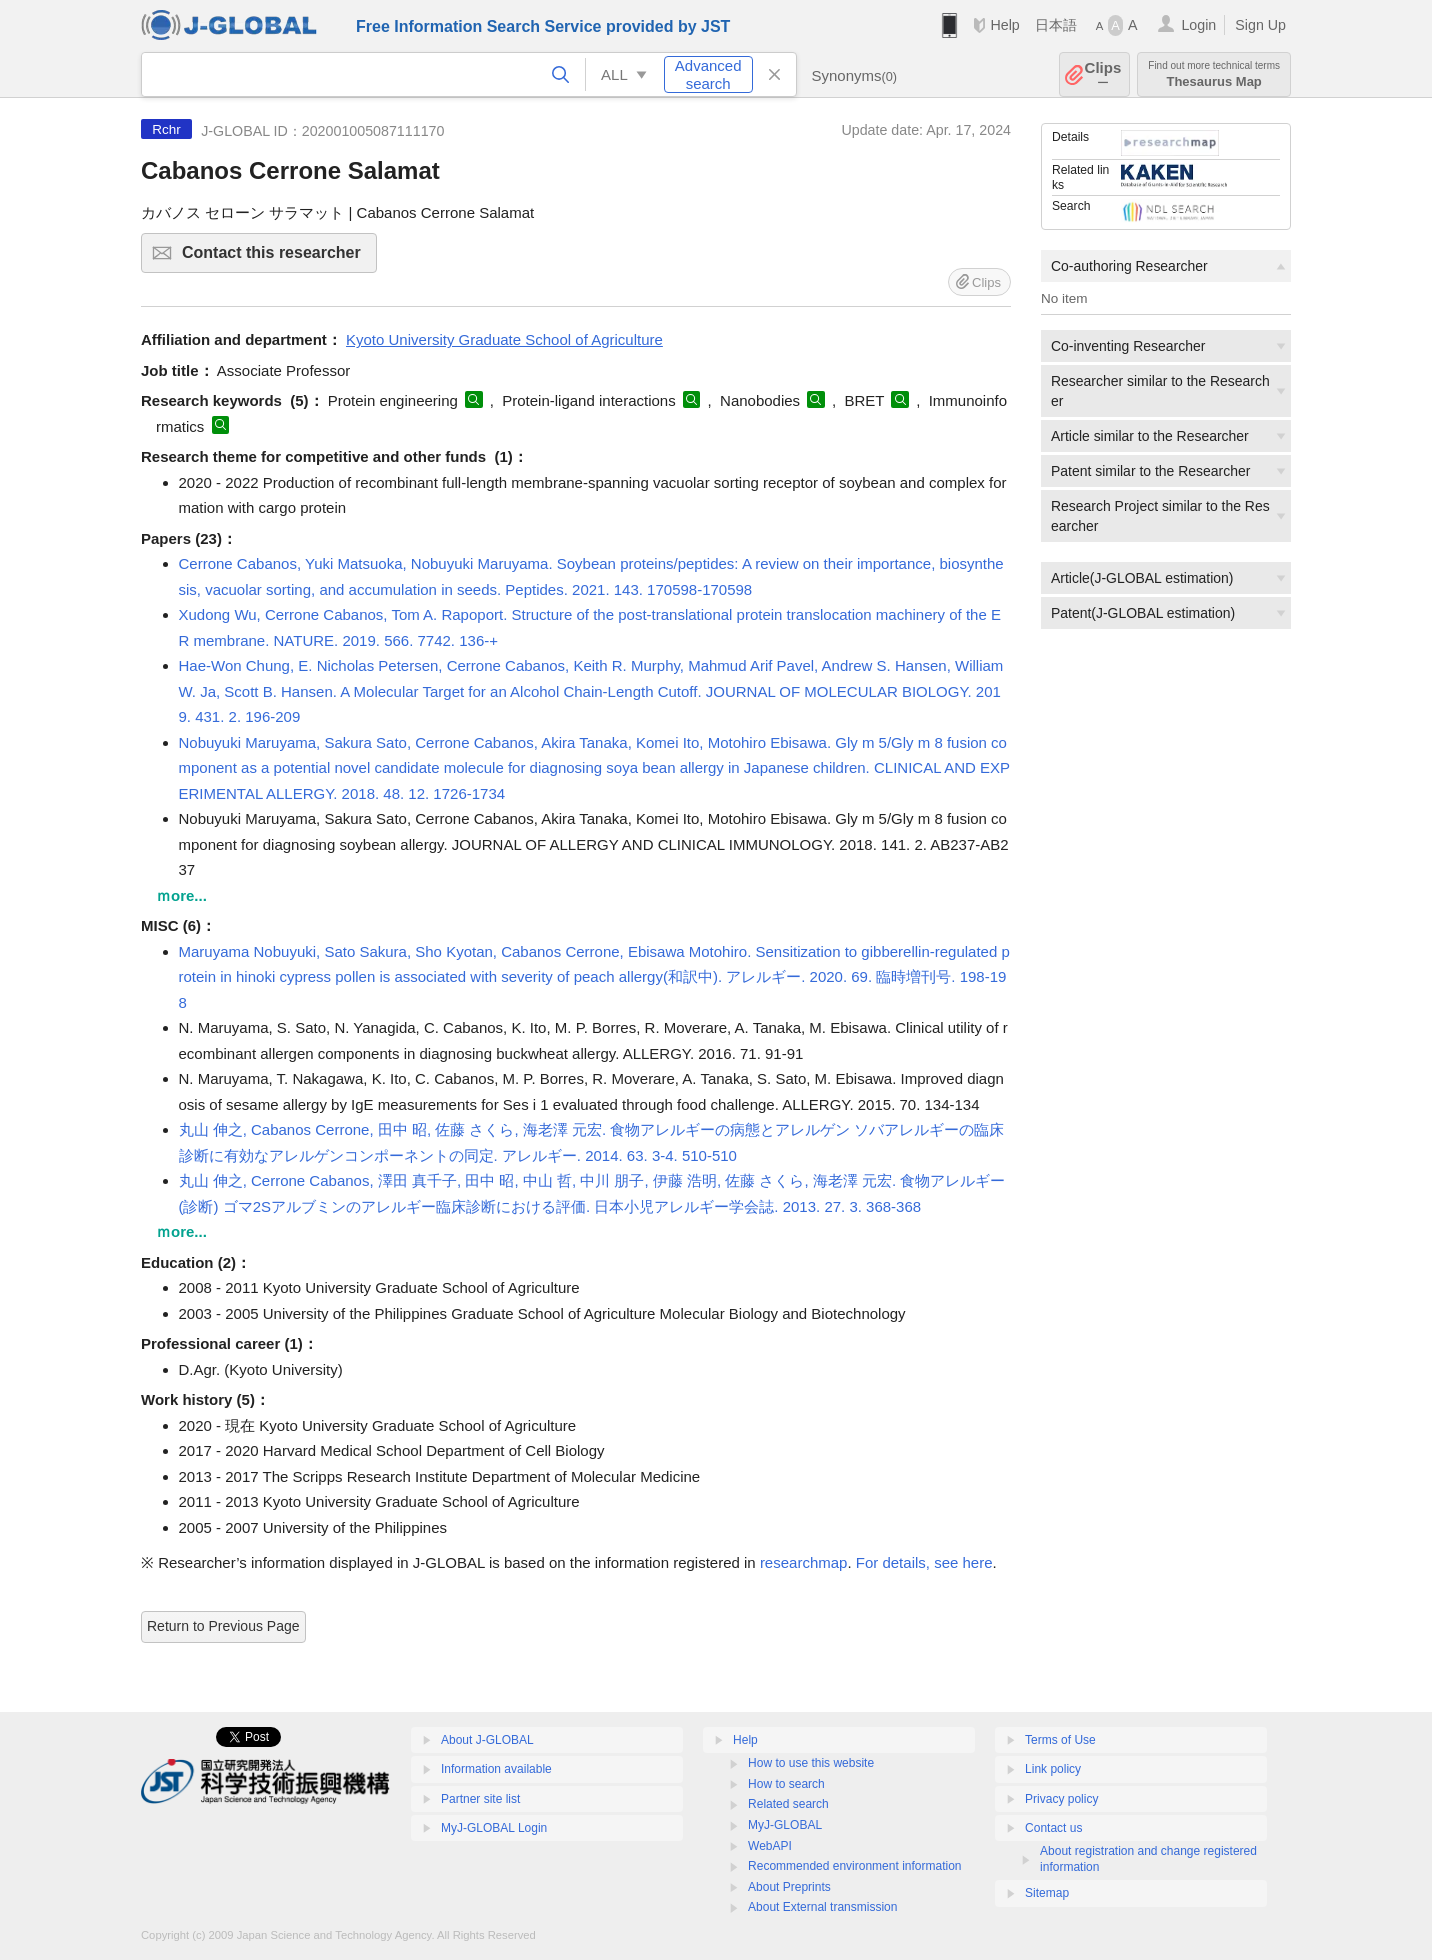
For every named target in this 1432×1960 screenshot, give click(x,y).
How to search (786, 1784)
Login (1198, 25)
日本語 (1056, 25)
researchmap (804, 1562)
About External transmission (822, 1907)
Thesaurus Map (1214, 74)
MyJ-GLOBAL (785, 1825)
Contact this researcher (276, 258)
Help (1004, 25)
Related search (788, 1804)
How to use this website (811, 1763)
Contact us (1053, 1828)
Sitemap (1047, 1893)
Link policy (1053, 1769)
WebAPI (770, 1846)
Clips (1103, 74)
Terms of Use (1060, 1740)
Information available (496, 1769)
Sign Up (1260, 25)
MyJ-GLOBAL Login (494, 1828)
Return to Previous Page (223, 1626)
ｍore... (181, 895)
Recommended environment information (854, 1866)
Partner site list (480, 1799)
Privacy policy (1061, 1799)
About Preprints (789, 1887)
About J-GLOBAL (487, 1740)
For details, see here (924, 1562)
